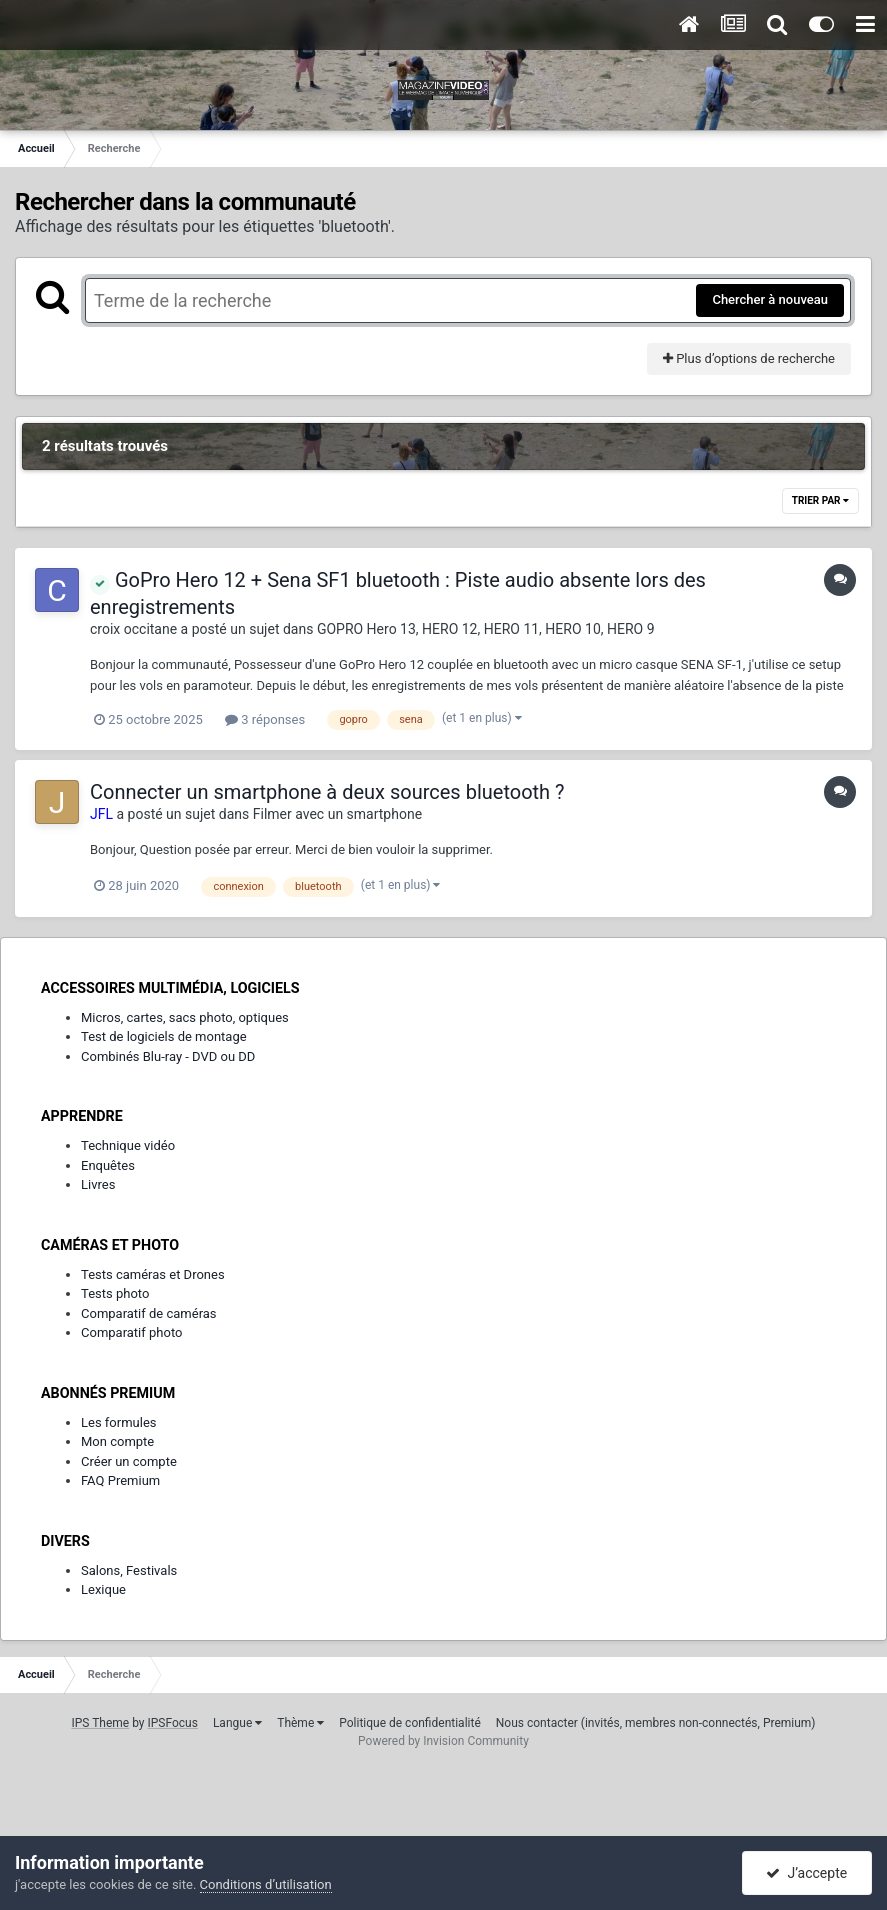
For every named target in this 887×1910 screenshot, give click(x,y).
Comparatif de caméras (149, 1313)
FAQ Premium (120, 1480)
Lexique (103, 1589)
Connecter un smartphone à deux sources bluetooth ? (327, 792)
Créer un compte (129, 1461)
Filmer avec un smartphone (337, 814)
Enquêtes (108, 1165)
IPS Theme (100, 1723)
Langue (237, 1723)
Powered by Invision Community (443, 1741)
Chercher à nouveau (770, 299)
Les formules (119, 1422)
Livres (98, 1184)
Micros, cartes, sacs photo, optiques (185, 1017)
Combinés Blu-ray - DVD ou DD (168, 1056)
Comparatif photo (131, 1332)
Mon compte (117, 1441)
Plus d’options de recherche (749, 358)
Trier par (820, 500)
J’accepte (806, 1873)
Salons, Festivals (129, 1570)
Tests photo (115, 1293)
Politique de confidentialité (410, 1723)
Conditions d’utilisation (266, 1884)
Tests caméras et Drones (153, 1274)
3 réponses (265, 719)
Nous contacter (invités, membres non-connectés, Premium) (656, 1723)
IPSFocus (173, 1723)
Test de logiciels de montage (164, 1036)
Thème (300, 1723)
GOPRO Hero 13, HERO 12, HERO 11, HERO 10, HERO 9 (486, 629)
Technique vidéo (128, 1145)
